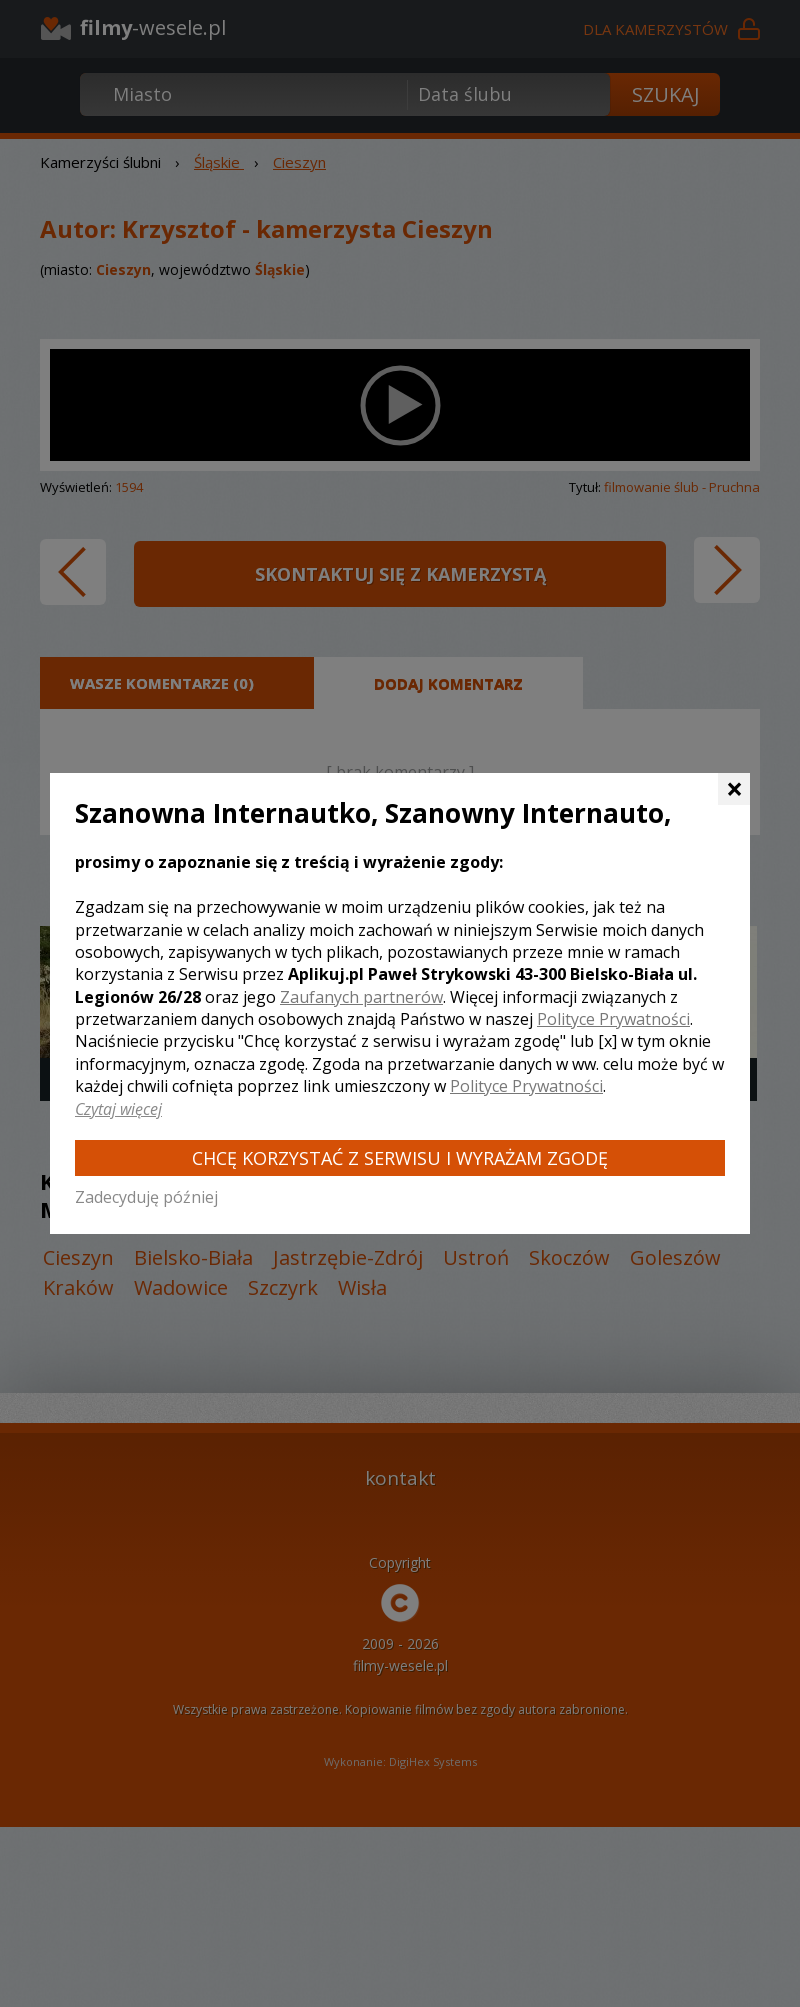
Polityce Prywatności (613, 1019)
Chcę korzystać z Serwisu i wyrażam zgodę (400, 1158)
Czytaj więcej (118, 1109)
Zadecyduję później (146, 1197)
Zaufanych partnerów (361, 997)
